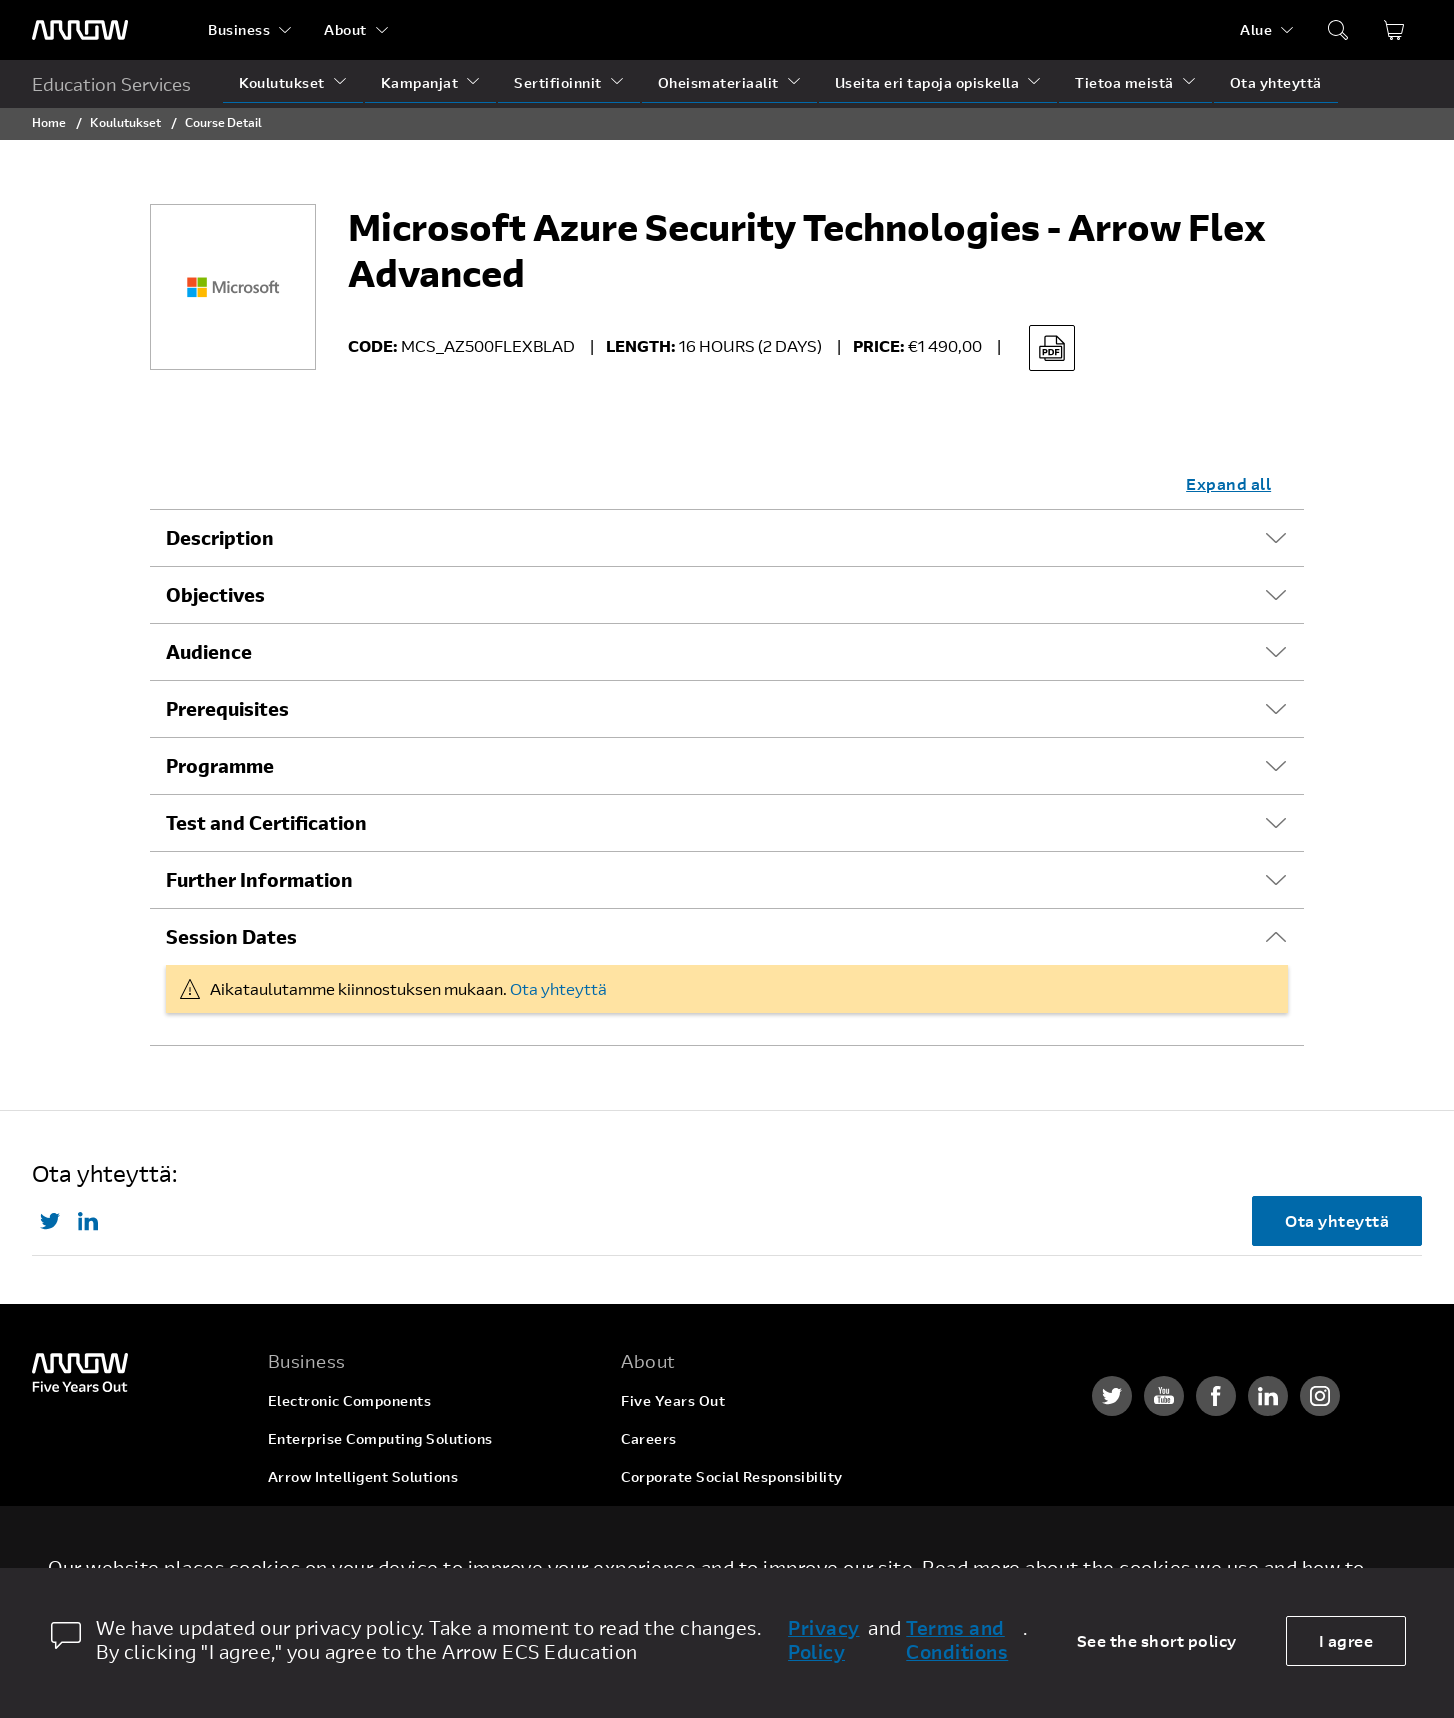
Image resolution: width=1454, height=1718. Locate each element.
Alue (1256, 29)
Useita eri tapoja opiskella (927, 82)
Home (49, 122)
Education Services (111, 84)
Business (239, 29)
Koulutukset (282, 82)
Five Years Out (673, 1400)
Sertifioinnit (558, 82)
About (345, 29)
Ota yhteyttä (1276, 82)
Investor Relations (685, 1514)
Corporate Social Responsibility (732, 1476)
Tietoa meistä (1124, 82)
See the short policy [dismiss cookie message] (1157, 1640)
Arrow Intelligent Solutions (363, 1476)
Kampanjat (420, 82)
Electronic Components (350, 1400)
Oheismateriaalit (718, 82)
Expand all (1228, 483)
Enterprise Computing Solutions (380, 1438)
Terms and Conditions (957, 1640)
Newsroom (658, 1552)
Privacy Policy (824, 1640)
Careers (649, 1438)
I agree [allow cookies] (1346, 1640)
